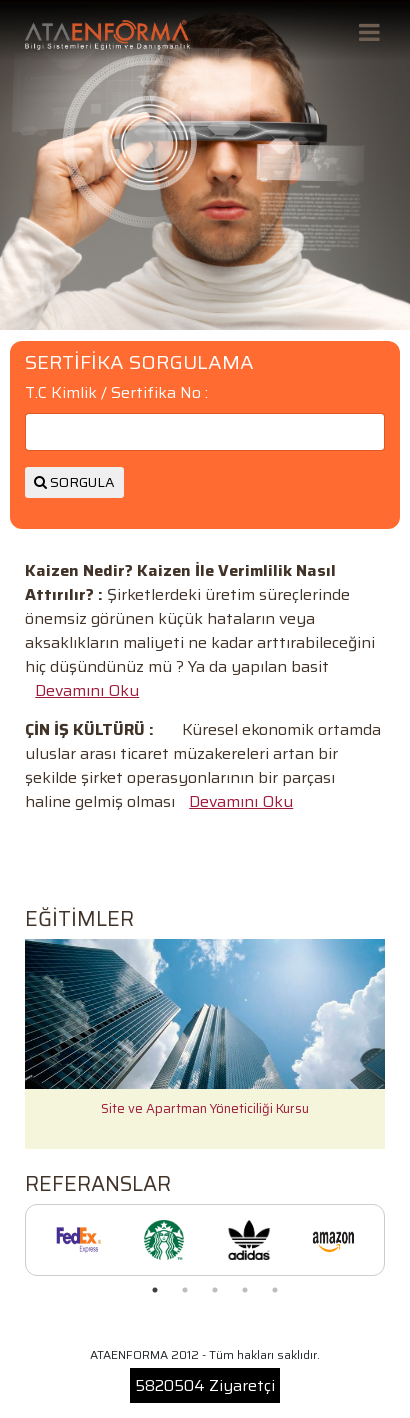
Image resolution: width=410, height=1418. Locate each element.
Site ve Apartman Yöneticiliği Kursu (205, 1108)
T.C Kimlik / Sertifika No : (116, 393)
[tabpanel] (78, 1240)
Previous (10, 1044)
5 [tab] (275, 1290)
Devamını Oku (87, 691)
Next (400, 1044)
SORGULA (74, 482)
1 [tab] (155, 1290)
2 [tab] (185, 1290)
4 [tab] (245, 1290)
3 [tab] (215, 1290)
